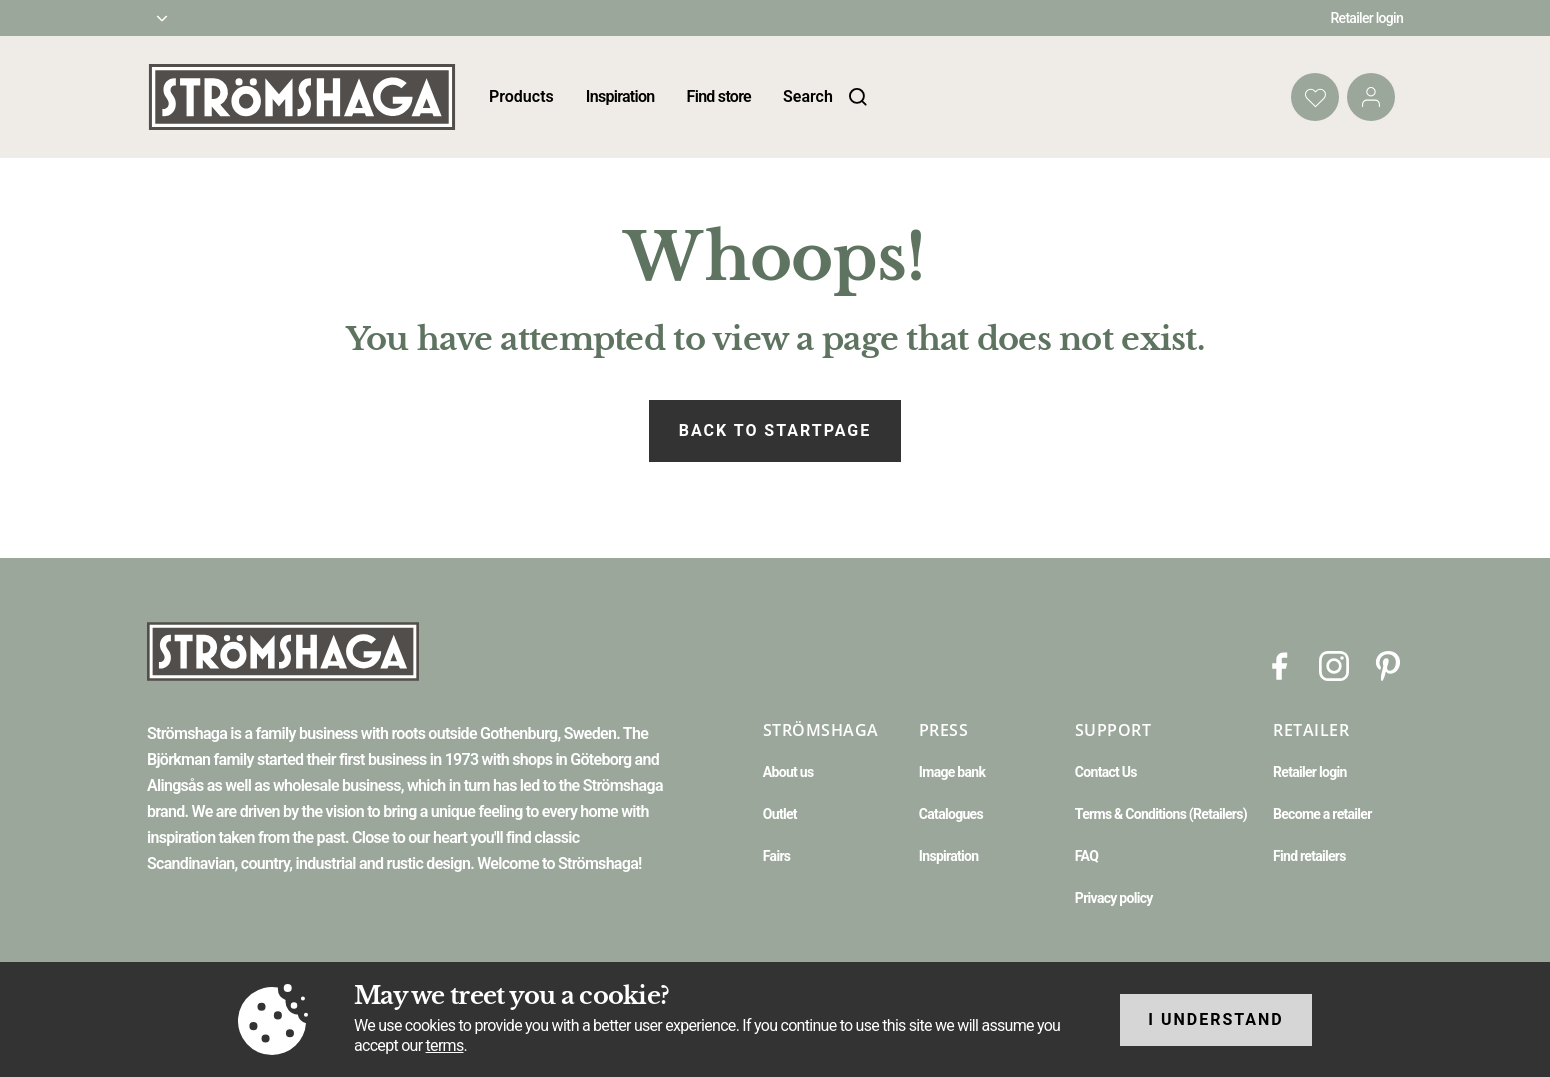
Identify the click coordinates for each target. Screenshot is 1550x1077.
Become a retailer (1322, 814)
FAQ (1086, 856)
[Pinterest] (1388, 664)
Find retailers (1309, 856)
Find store (719, 96)
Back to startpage (775, 430)
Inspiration (620, 96)
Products (521, 96)
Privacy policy (1114, 898)
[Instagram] (1334, 664)
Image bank (952, 772)
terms (445, 1045)
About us (788, 772)
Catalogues (951, 814)
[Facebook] (1280, 664)
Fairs (776, 856)
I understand (1216, 1019)
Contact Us (1106, 772)
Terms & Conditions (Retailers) (1161, 814)
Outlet (780, 814)
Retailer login (1367, 18)
